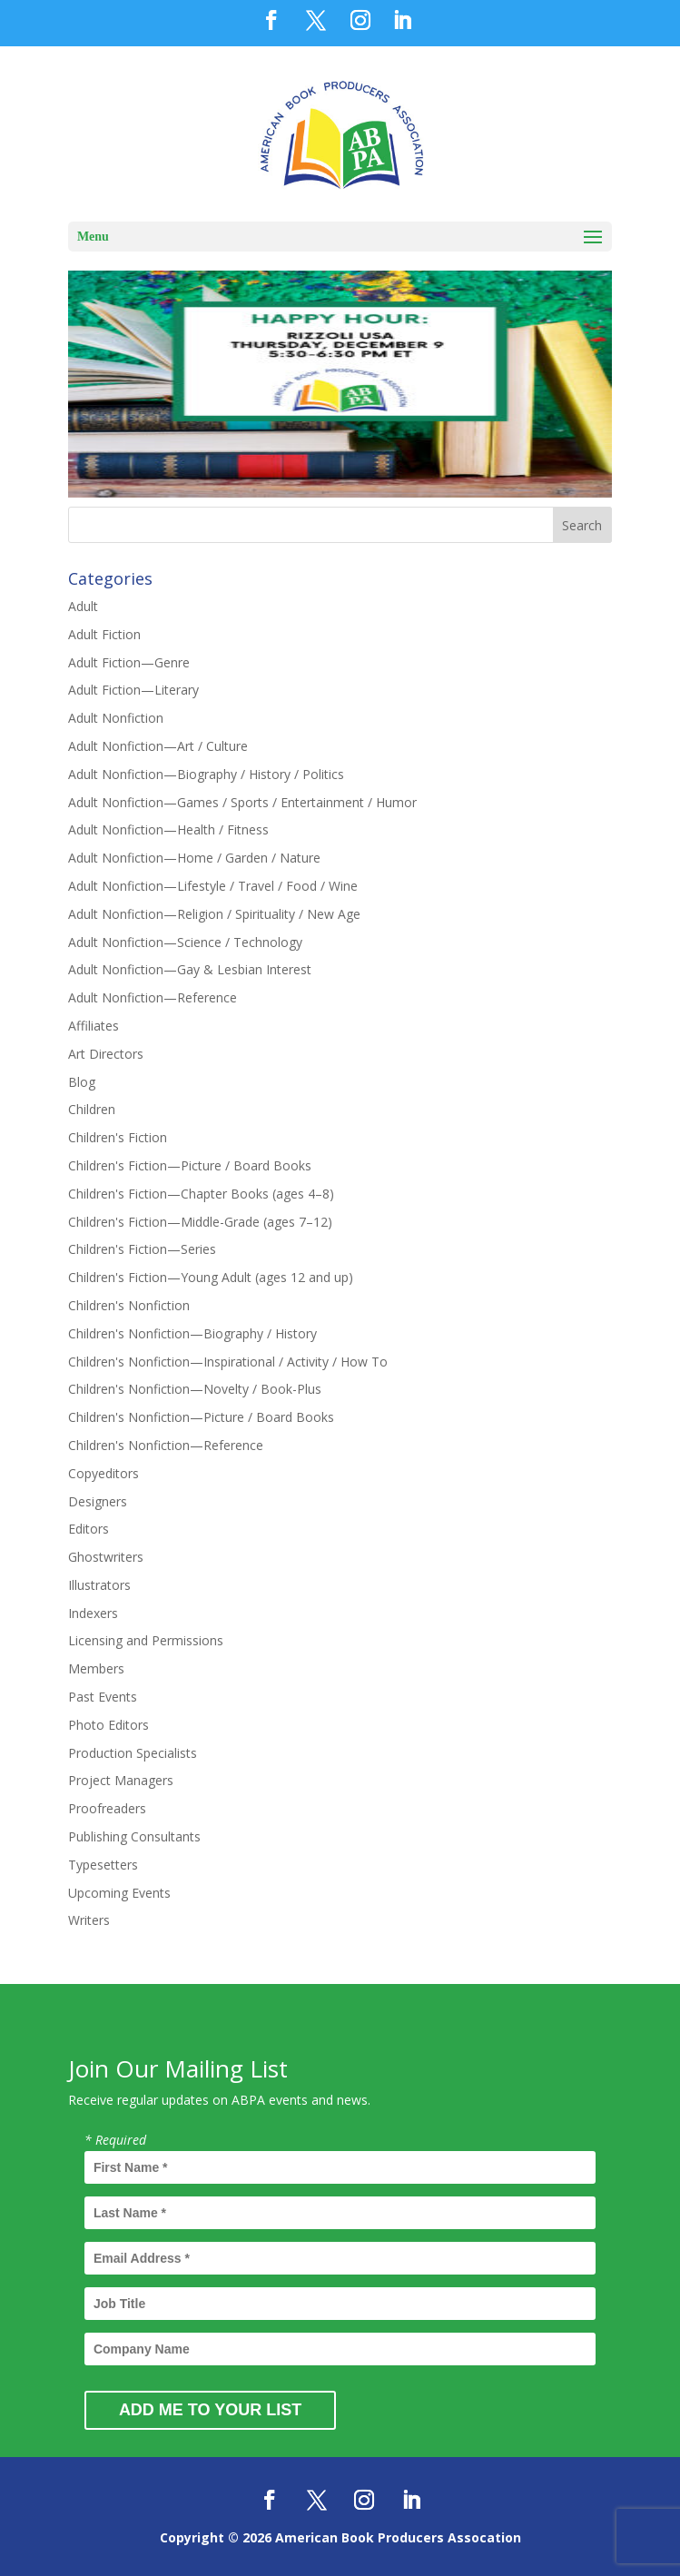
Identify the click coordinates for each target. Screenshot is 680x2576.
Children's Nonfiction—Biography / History (192, 1333)
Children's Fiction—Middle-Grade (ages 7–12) (200, 1221)
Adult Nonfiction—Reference (152, 997)
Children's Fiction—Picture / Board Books (189, 1165)
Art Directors (105, 1053)
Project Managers (120, 1780)
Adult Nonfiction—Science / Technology (185, 942)
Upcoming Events (119, 1892)
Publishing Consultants (134, 1836)
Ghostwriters (105, 1556)
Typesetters (103, 1864)
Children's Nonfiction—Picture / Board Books (201, 1417)
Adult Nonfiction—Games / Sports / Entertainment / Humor (242, 802)
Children (91, 1109)
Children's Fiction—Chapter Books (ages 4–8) (201, 1193)
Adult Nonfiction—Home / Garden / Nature (194, 857)
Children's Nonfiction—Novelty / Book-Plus (194, 1388)
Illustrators (99, 1585)
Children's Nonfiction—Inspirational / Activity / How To (228, 1361)
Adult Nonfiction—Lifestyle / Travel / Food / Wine (213, 885)
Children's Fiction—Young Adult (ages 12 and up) (210, 1277)
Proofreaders (107, 1808)
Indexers (93, 1613)
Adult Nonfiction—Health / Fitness (168, 829)
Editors (88, 1528)
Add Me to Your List (210, 2410)
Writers (89, 1920)
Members (96, 1668)
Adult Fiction (104, 634)
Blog (81, 1082)
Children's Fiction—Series (142, 1249)
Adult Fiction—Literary (133, 689)
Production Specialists (132, 1753)
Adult (83, 606)
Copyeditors (103, 1473)
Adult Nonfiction (115, 717)
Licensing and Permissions (145, 1640)
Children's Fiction (117, 1137)
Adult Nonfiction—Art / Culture (158, 746)
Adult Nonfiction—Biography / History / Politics (206, 774)
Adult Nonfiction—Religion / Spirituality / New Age (214, 914)
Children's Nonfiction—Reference (165, 1445)
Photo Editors (108, 1724)
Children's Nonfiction (129, 1305)
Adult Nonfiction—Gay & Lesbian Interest (189, 969)
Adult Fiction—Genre (129, 662)
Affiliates (93, 1025)
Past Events (102, 1696)
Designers (97, 1501)
